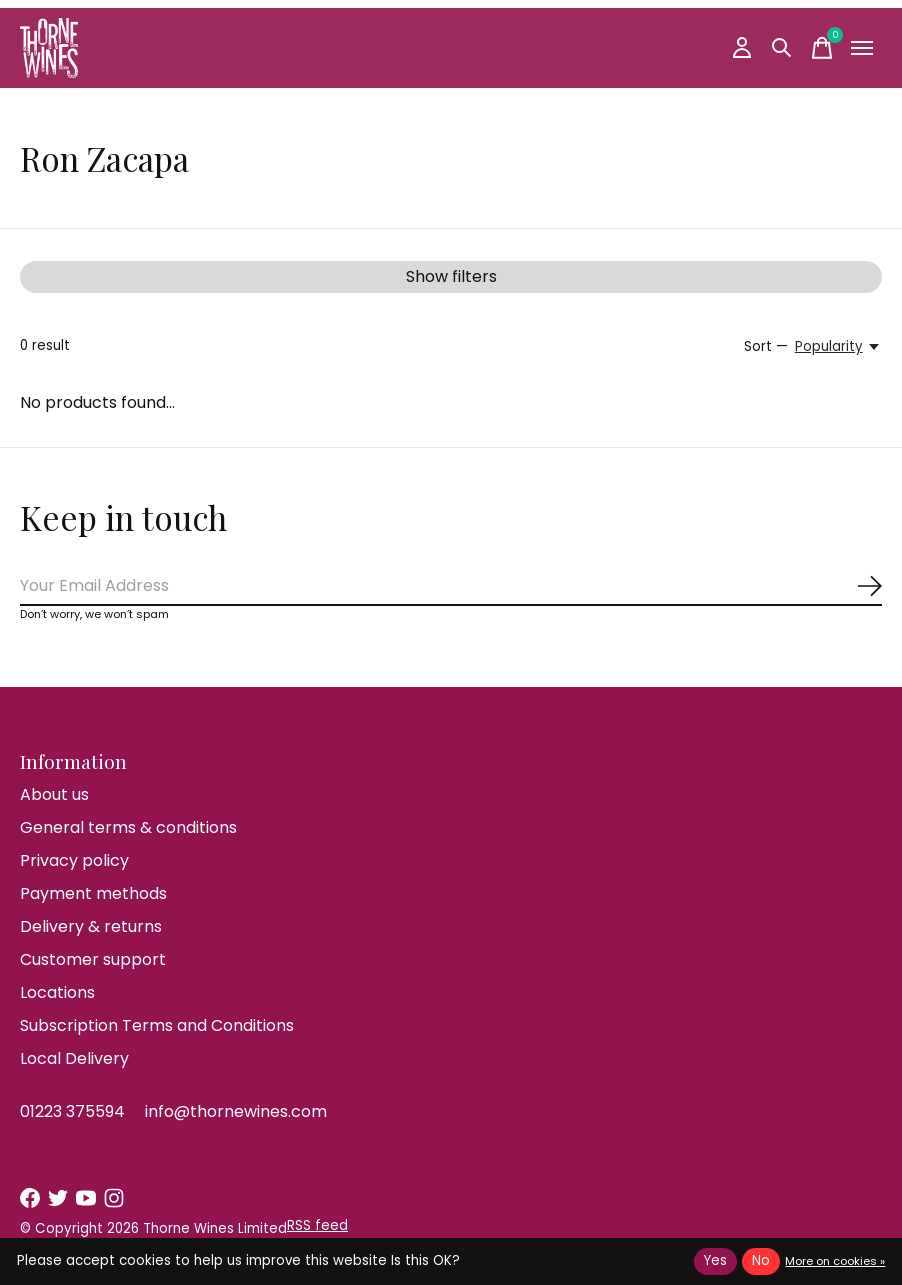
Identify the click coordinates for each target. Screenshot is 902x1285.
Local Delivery (74, 1058)
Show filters (451, 276)
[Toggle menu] (862, 48)
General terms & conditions (128, 827)
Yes (715, 1260)
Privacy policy (74, 860)
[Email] (451, 586)
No (761, 1260)
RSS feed (317, 1225)
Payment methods (93, 893)
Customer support (93, 959)
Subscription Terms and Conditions (157, 1025)
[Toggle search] (782, 48)
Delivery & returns (91, 926)
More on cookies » (835, 1261)
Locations (57, 992)
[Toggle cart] (822, 48)
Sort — (766, 346)
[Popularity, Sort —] (838, 347)
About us (54, 794)
